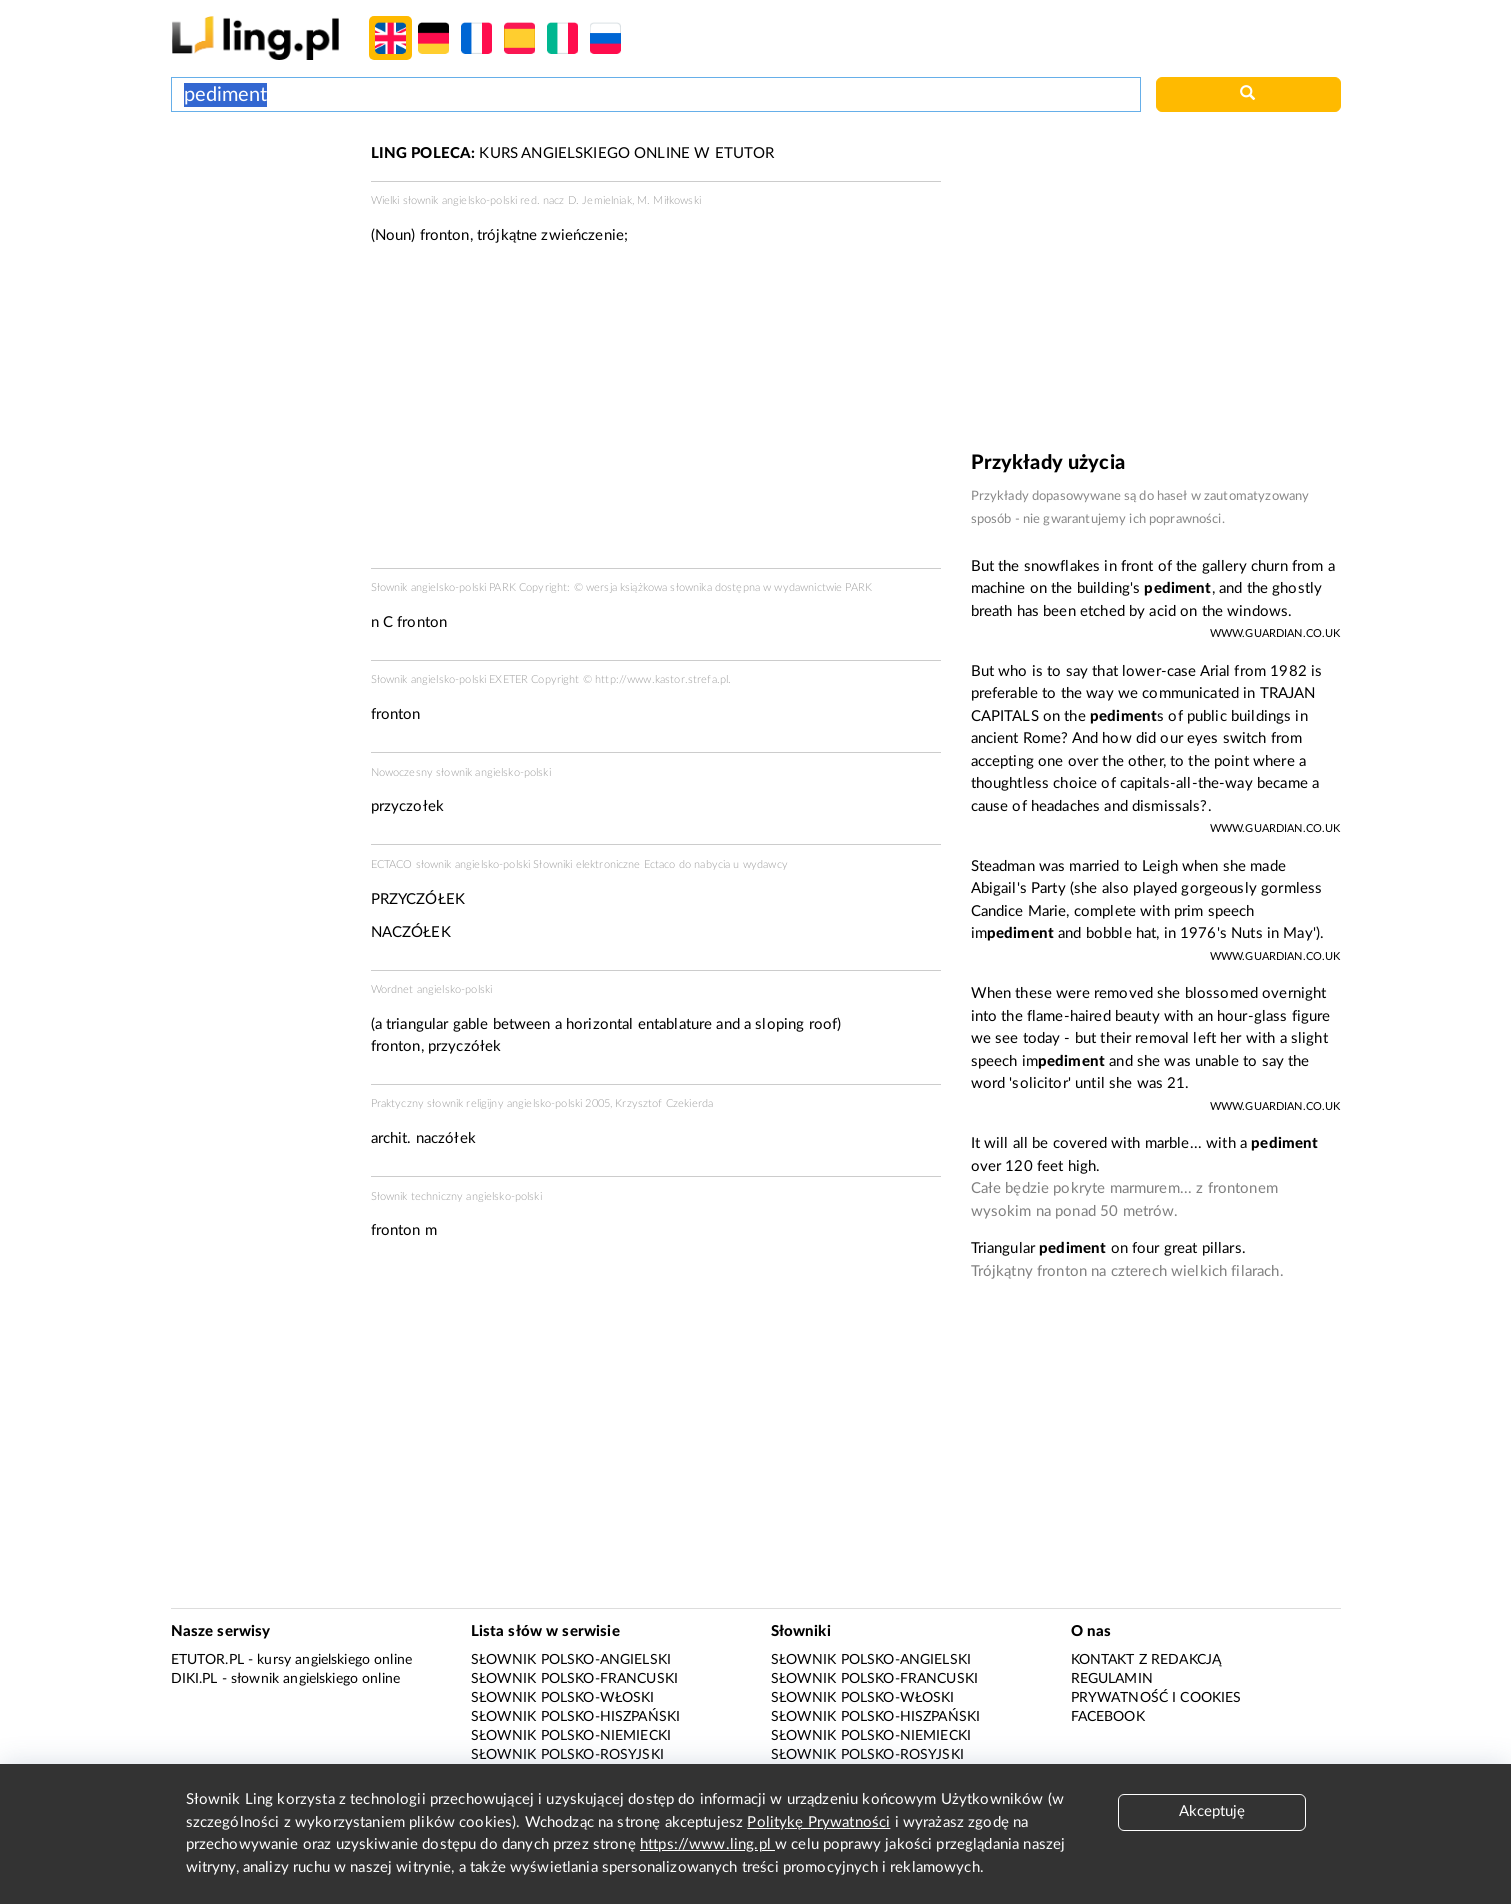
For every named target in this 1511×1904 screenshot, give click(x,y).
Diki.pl (194, 1679)
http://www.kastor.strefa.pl (661, 679)
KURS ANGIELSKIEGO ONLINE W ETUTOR (573, 153)
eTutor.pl (207, 1660)
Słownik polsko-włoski (563, 1698)
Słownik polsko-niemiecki (571, 1736)
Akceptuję (1212, 1811)
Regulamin (1112, 1679)
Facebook (1108, 1717)
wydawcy (765, 864)
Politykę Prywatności (818, 1822)
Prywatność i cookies (1156, 1698)
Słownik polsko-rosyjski (567, 1755)
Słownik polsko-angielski (571, 1660)
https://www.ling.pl (707, 1844)
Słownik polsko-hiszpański (576, 1717)
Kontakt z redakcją (1146, 1660)
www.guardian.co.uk (1275, 633)
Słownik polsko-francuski (575, 1679)
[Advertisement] (261, 218)
